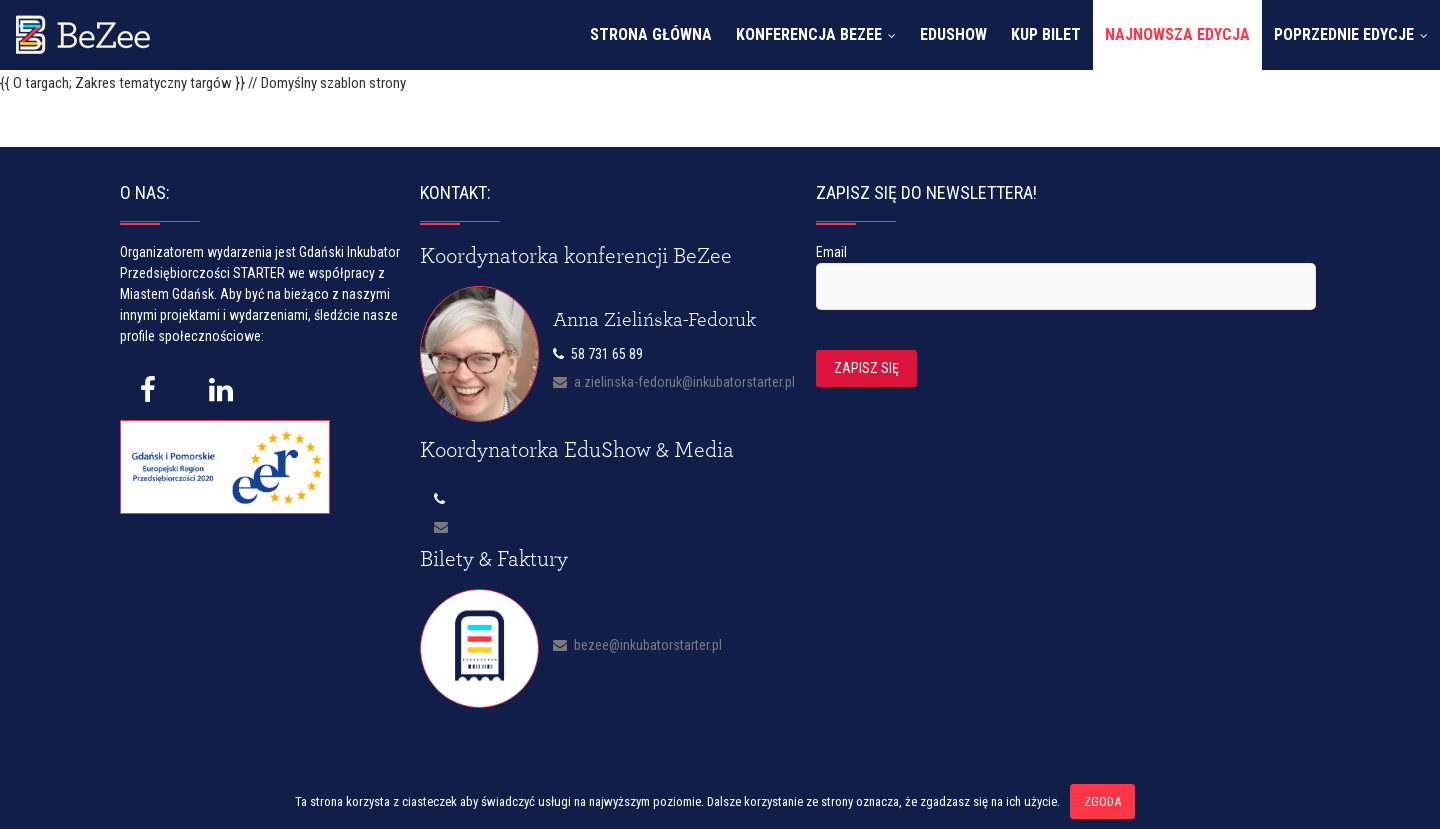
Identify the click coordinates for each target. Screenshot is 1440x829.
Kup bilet (1046, 34)
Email (831, 252)
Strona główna (651, 34)
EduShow (953, 34)
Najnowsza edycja (1177, 34)
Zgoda (1102, 801)
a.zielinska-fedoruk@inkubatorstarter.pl (674, 382)
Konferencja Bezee (809, 34)
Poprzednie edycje (1344, 34)
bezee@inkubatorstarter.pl (637, 645)
